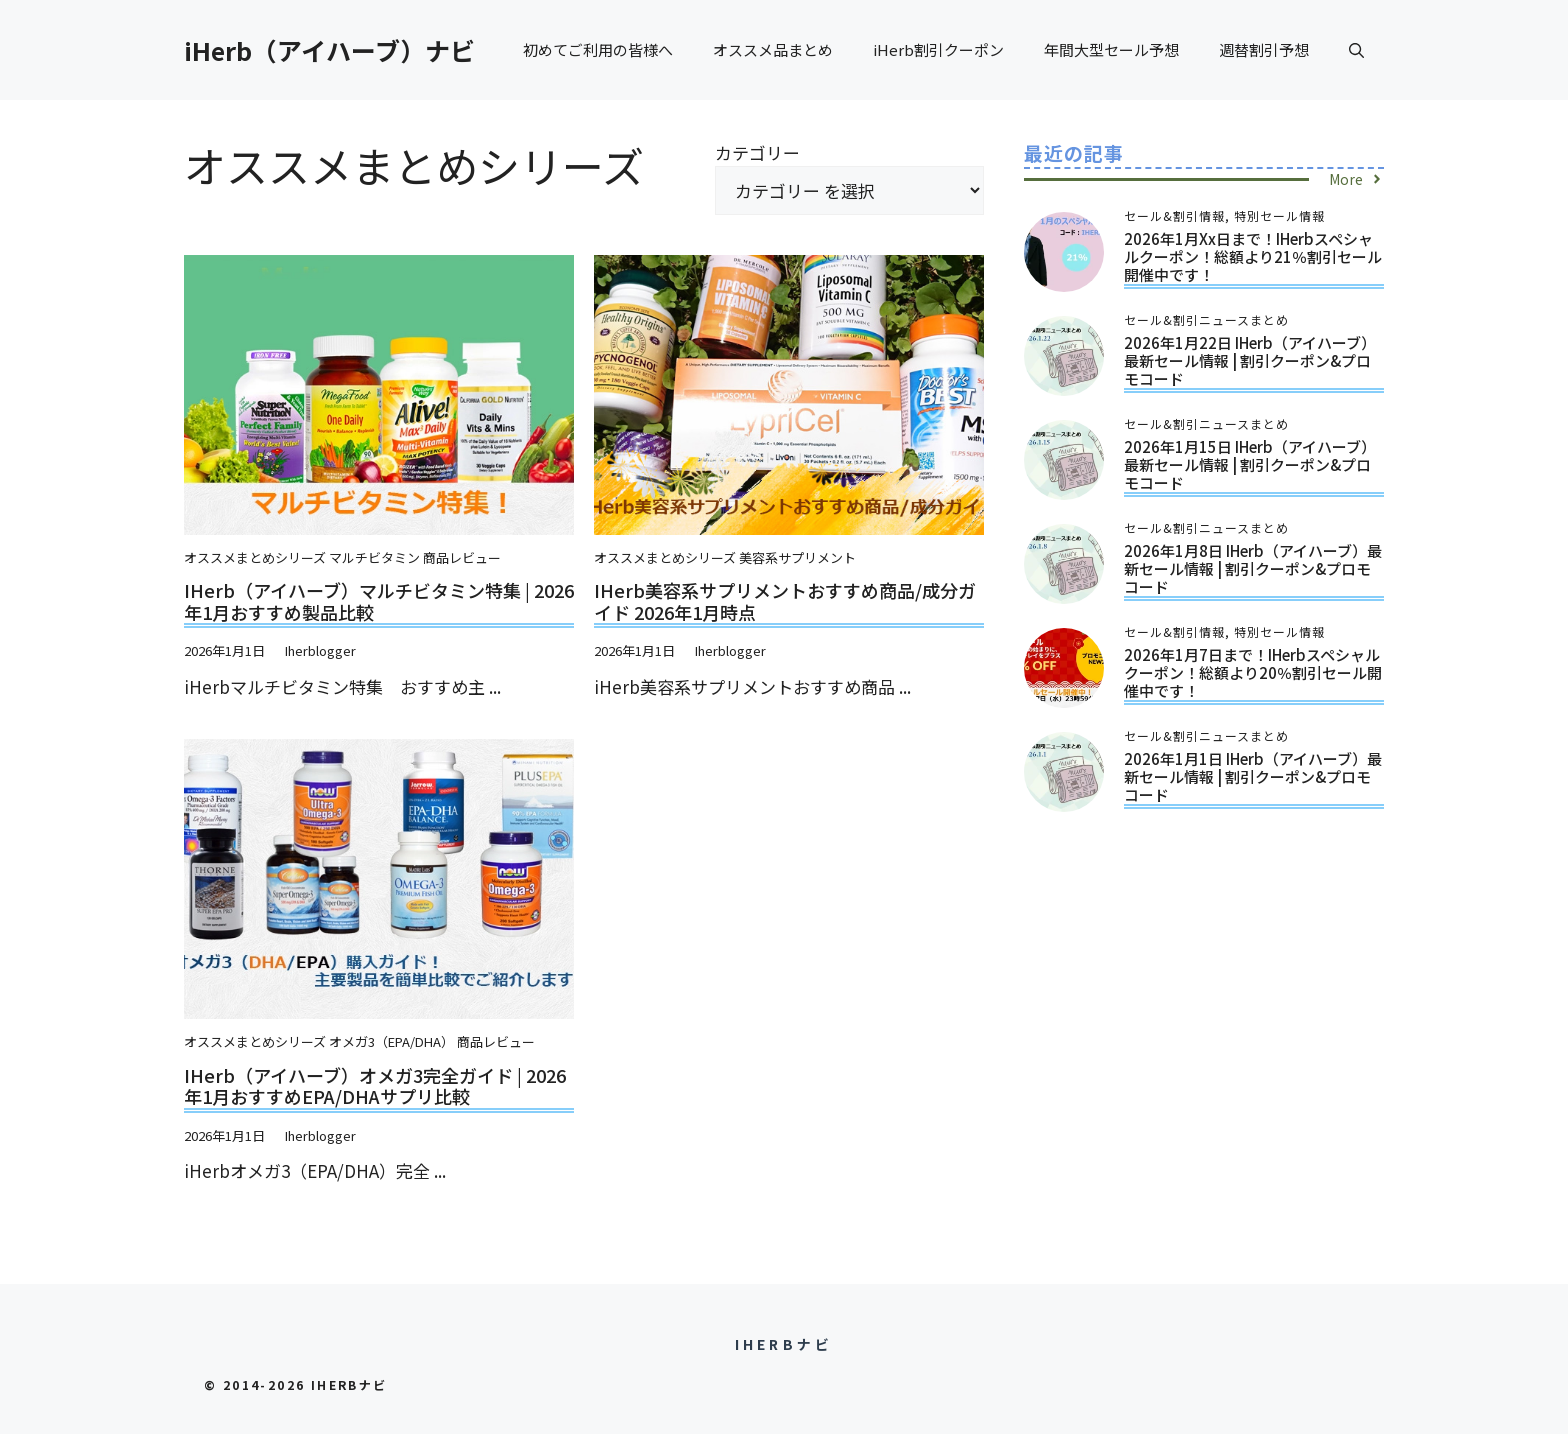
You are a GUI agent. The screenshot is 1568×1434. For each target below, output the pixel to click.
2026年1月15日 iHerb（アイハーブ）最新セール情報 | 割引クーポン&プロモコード (1250, 464)
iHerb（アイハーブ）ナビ (329, 50)
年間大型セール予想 (1111, 49)
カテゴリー (757, 152)
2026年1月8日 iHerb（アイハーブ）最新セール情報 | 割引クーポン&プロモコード (1253, 568)
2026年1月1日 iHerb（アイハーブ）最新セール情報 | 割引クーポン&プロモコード (1253, 776)
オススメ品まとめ (773, 49)
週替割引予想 (1264, 49)
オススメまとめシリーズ (255, 557)
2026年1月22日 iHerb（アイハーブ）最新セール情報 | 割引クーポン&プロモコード (1250, 360)
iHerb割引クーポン (938, 49)
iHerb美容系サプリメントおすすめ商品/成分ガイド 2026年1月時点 (785, 601)
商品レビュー (462, 557)
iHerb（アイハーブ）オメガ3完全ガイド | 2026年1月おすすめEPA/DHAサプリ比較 (375, 1086)
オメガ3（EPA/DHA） (391, 1041)
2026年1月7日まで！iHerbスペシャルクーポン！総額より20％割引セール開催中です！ (1253, 672)
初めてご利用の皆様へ (598, 49)
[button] (1356, 50)
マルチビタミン (374, 557)
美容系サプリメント (797, 557)
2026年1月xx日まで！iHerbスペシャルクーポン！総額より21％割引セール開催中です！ (1253, 256)
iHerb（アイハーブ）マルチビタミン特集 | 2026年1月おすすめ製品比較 (379, 601)
